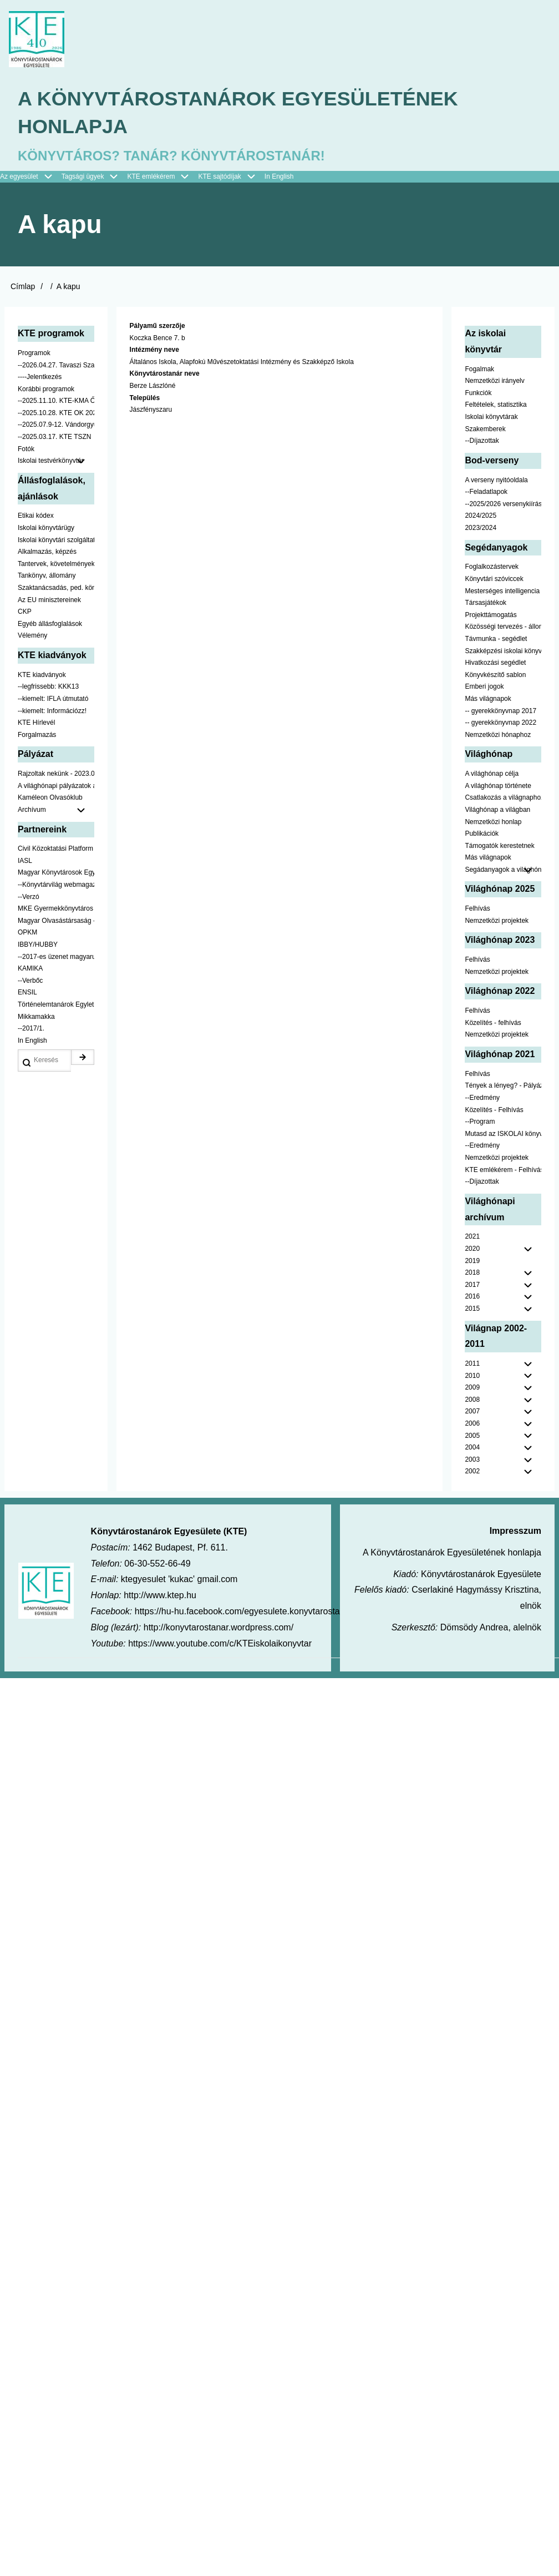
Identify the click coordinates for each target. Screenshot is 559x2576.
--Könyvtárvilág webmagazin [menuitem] (56, 884)
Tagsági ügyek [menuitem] (95, 177)
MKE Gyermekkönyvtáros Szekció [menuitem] (56, 908)
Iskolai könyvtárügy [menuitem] (46, 528)
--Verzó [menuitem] (28, 897)
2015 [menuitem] (472, 1308)
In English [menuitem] (279, 176)
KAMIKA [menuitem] (30, 968)
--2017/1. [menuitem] (31, 1028)
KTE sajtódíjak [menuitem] (219, 176)
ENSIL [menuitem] (27, 992)
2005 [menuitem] (472, 1435)
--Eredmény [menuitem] (482, 1098)
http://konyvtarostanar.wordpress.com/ (218, 1627)
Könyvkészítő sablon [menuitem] (495, 675)
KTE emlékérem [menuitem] (162, 177)
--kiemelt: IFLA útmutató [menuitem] (53, 699)
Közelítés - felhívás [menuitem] (493, 1023)
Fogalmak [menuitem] (479, 369)
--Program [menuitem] (480, 1121)
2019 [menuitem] (472, 1261)
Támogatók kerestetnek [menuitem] (499, 846)
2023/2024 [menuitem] (480, 528)
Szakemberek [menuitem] (485, 429)
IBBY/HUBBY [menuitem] (38, 944)
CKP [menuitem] (25, 611)
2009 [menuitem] (472, 1387)
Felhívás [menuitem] (477, 908)
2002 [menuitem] (472, 1472)
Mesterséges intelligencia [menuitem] (502, 591)
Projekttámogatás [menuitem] (490, 615)
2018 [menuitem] (472, 1272)
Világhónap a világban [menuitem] (497, 810)
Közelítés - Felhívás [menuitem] (494, 1110)
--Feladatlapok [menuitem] (486, 492)
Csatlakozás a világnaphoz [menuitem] (503, 797)
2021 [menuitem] (472, 1236)
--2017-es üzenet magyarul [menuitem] (56, 957)
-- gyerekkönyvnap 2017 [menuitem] (500, 711)
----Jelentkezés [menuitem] (40, 377)
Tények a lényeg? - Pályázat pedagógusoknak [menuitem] (503, 1085)
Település (145, 398)
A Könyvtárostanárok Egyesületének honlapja (238, 112)
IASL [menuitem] (25, 861)
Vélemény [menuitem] (32, 635)
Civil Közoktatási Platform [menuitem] (55, 848)
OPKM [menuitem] (27, 933)
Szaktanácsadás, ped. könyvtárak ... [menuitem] (56, 588)
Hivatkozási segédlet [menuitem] (495, 662)
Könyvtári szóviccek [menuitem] (494, 579)
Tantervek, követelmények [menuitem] (56, 564)
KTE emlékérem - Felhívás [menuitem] (503, 1170)
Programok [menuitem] (34, 353)
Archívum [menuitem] (56, 810)
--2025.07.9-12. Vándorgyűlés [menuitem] (56, 425)
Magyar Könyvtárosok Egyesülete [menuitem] (56, 873)
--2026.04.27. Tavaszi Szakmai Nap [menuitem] (56, 365)
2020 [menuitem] (472, 1248)
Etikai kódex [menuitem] (36, 516)
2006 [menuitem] (472, 1423)
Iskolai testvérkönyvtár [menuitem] (56, 461)
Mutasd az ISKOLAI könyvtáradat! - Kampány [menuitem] (503, 1134)
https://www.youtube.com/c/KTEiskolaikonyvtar (220, 1643)
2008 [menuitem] (472, 1399)
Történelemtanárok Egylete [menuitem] (56, 1004)
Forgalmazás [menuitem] (37, 735)
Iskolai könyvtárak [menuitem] (491, 417)
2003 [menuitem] (472, 1459)
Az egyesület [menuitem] (31, 177)
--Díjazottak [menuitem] (482, 441)
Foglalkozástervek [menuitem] (492, 566)
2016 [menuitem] (472, 1296)
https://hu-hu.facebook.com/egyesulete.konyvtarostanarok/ (249, 1611)
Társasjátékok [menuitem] (485, 603)
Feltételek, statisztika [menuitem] (495, 405)
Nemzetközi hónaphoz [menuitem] (498, 735)
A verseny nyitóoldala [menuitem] (496, 480)
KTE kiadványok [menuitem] (42, 675)
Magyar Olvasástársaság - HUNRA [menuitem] (56, 921)
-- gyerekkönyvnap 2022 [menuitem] (500, 722)
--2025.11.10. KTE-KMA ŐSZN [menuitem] (56, 401)
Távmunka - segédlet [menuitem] (496, 639)
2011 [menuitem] (472, 1363)
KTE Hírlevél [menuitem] (36, 722)
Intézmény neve (154, 349)
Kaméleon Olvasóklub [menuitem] (50, 797)
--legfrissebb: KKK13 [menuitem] (48, 686)
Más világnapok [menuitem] (488, 699)
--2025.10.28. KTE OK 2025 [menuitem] (56, 413)
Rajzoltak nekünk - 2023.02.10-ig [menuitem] (56, 773)
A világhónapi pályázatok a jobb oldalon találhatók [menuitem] (56, 786)
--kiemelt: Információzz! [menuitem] (52, 711)
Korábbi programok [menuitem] (46, 389)
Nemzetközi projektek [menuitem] (496, 921)
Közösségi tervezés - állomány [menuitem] (503, 626)
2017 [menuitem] (472, 1285)
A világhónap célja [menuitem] (492, 773)
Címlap (23, 286)
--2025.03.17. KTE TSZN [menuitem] (55, 437)
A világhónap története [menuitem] (498, 786)
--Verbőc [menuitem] (30, 980)
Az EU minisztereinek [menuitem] (49, 600)
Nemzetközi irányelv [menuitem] (494, 381)
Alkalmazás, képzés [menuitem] (47, 551)
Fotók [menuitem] (26, 449)
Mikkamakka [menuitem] (36, 1017)
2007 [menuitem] (472, 1412)
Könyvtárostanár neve (165, 374)
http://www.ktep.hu (160, 1595)
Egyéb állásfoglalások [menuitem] (50, 624)
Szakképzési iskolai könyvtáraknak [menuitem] (503, 651)
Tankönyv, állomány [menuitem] (47, 575)
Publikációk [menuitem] (482, 833)
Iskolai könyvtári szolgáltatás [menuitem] (56, 540)
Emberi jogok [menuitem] (484, 686)
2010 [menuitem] (472, 1376)
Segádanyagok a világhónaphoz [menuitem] (503, 869)
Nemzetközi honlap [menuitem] (493, 822)
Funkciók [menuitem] (478, 393)
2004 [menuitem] (472, 1447)
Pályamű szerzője (157, 326)
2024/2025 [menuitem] (480, 516)
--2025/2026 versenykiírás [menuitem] (503, 504)
